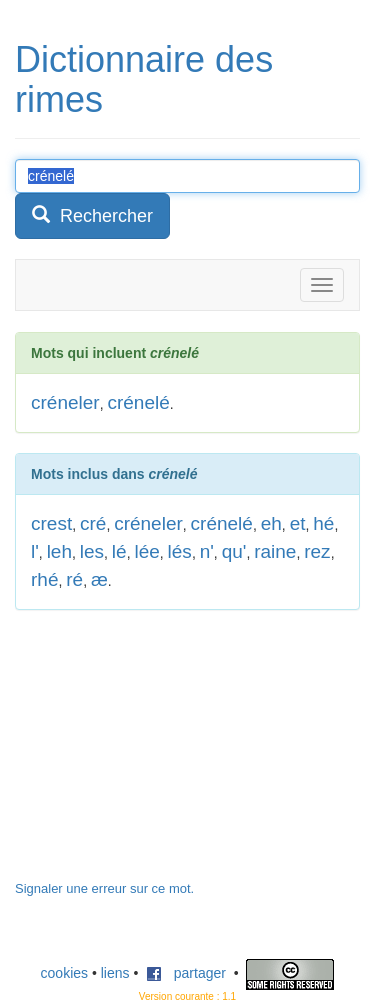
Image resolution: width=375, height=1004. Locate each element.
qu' (234, 551)
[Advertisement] (165, 755)
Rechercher (92, 215)
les (92, 551)
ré (74, 579)
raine (275, 551)
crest (51, 523)
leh (59, 551)
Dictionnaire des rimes (144, 79)
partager (186, 973)
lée (146, 551)
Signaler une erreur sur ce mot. (104, 888)
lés (180, 551)
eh (271, 523)
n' (207, 551)
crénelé (138, 402)
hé (323, 523)
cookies (64, 973)
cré (93, 523)
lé (119, 551)
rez (317, 551)
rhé (44, 579)
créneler (65, 402)
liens (115, 973)
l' (35, 551)
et (298, 523)
